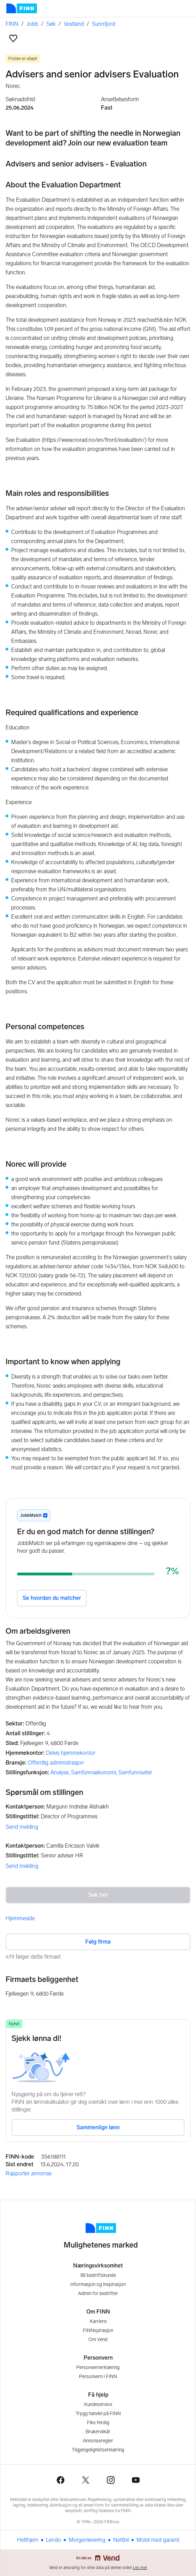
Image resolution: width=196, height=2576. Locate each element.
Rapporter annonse (29, 2173)
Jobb (32, 24)
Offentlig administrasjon (56, 1762)
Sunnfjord (103, 24)
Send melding (22, 1827)
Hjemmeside (20, 1918)
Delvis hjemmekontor (70, 1753)
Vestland (74, 24)
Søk (51, 24)
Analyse (59, 1772)
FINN (12, 24)
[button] (13, 38)
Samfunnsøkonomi (93, 1772)
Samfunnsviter (135, 1772)
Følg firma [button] (98, 1941)
